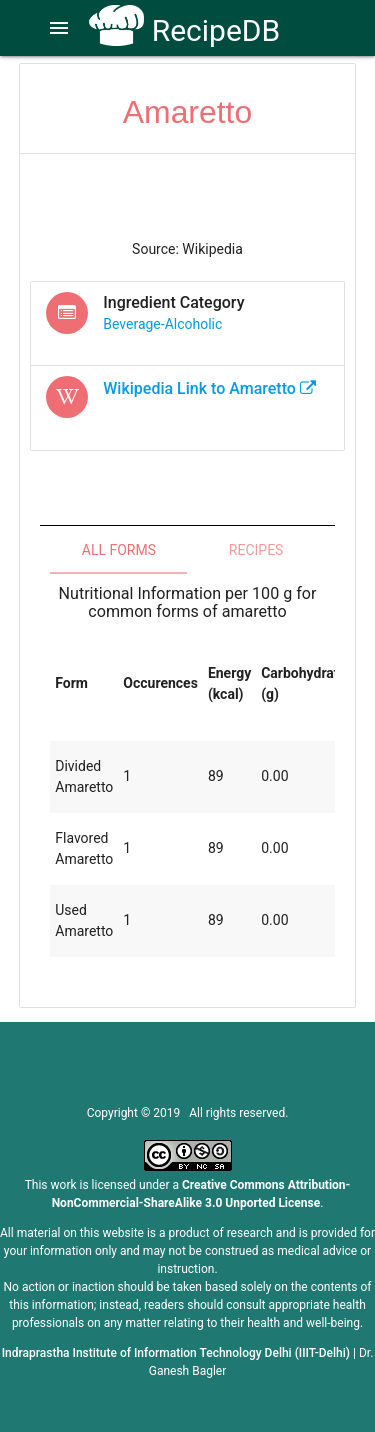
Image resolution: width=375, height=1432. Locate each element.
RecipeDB (184, 30)
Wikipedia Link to (209, 388)
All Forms (119, 550)
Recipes (256, 550)
